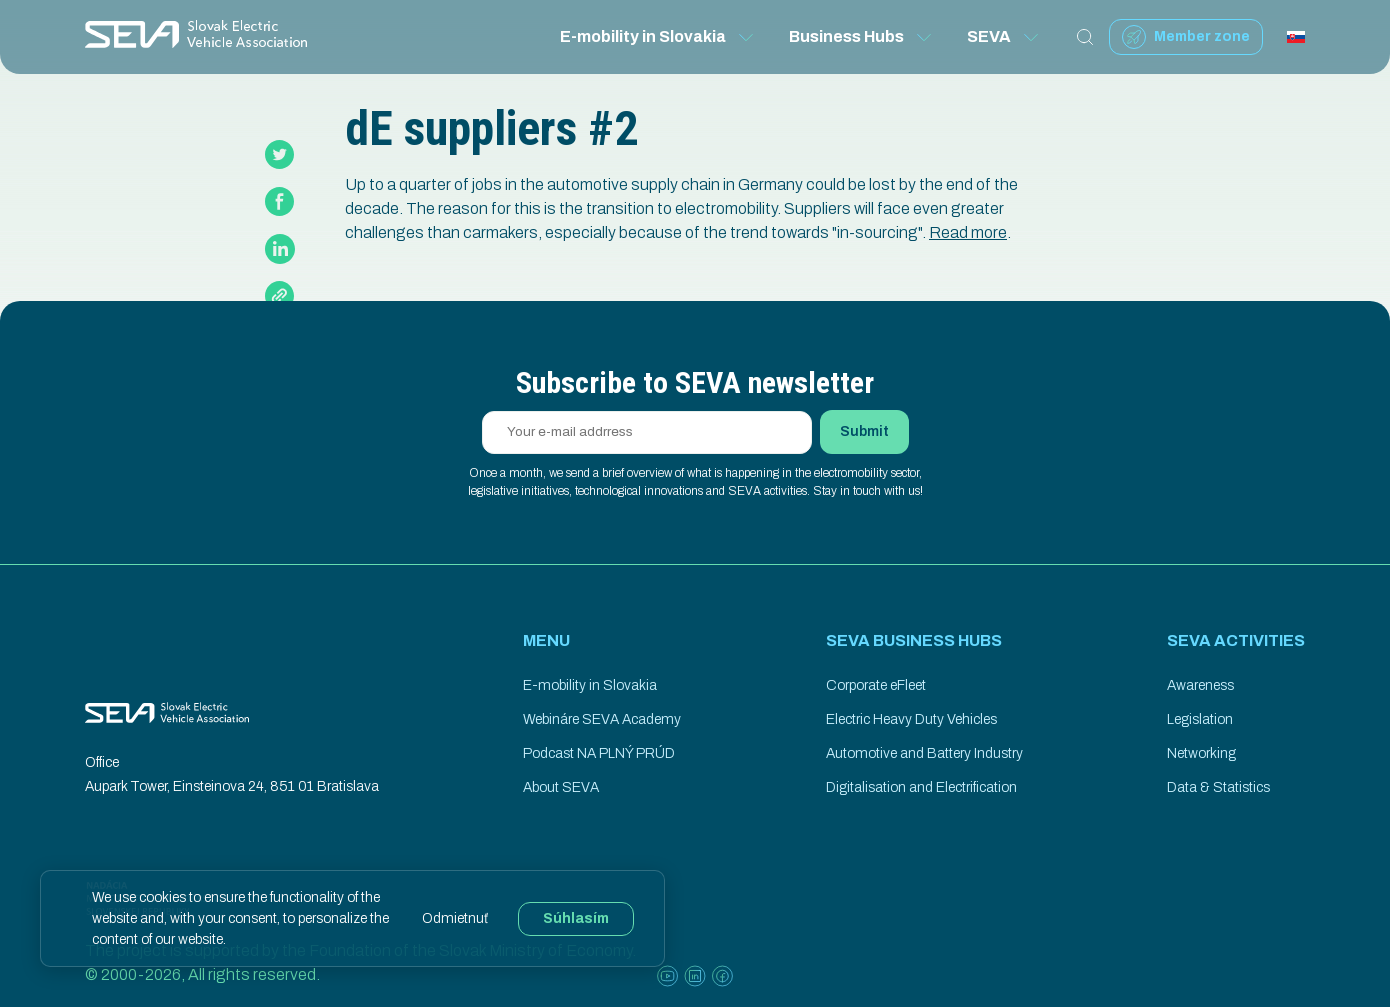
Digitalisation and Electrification (921, 787)
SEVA (1004, 36)
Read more (968, 232)
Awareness (1200, 685)
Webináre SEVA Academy (602, 719)
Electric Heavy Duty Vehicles (911, 719)
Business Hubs (861, 36)
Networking (1201, 753)
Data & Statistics (1218, 787)
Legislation (1200, 719)
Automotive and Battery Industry (924, 753)
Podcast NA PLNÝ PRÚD (599, 753)
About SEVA (561, 787)
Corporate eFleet (876, 685)
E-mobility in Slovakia (658, 36)
